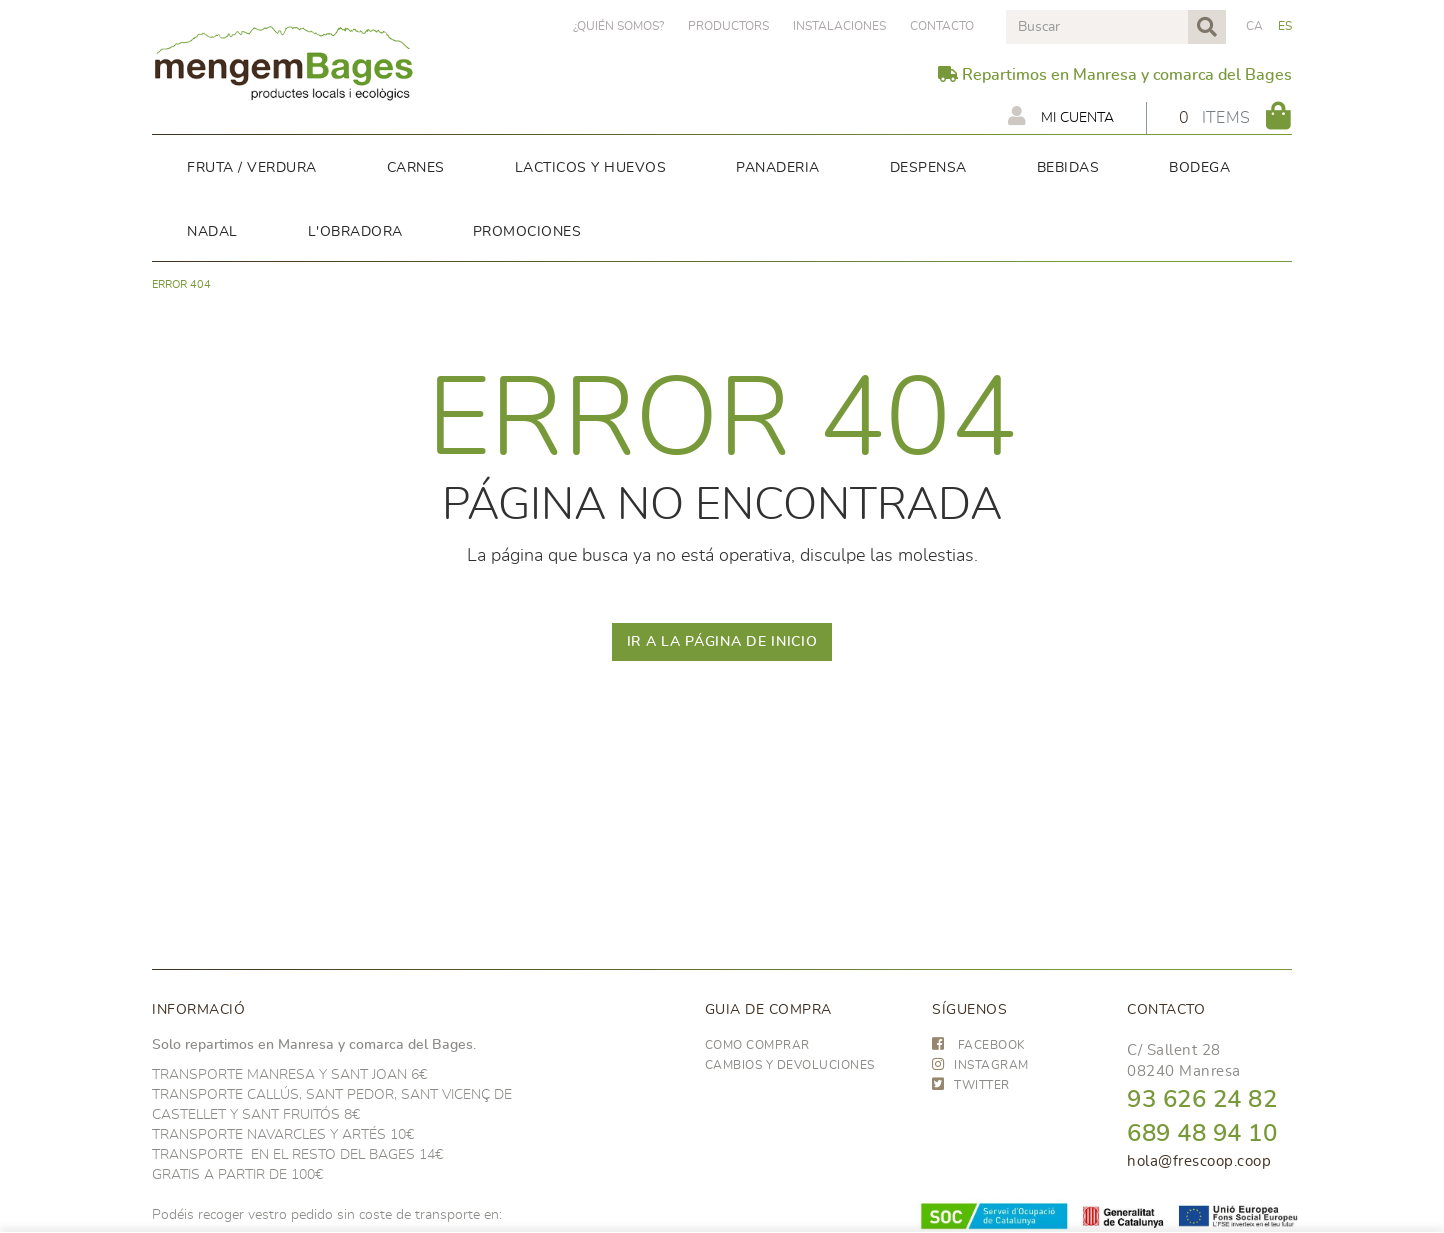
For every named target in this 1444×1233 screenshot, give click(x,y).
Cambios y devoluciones (790, 1065)
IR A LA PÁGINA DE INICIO (722, 642)
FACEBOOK (979, 1045)
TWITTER (971, 1085)
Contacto (942, 26)
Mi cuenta (1061, 116)
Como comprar (757, 1045)
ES (1285, 26)
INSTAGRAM (980, 1065)
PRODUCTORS (728, 26)
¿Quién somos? (618, 26)
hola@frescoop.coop (1199, 1161)
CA (1255, 26)
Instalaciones (839, 26)
